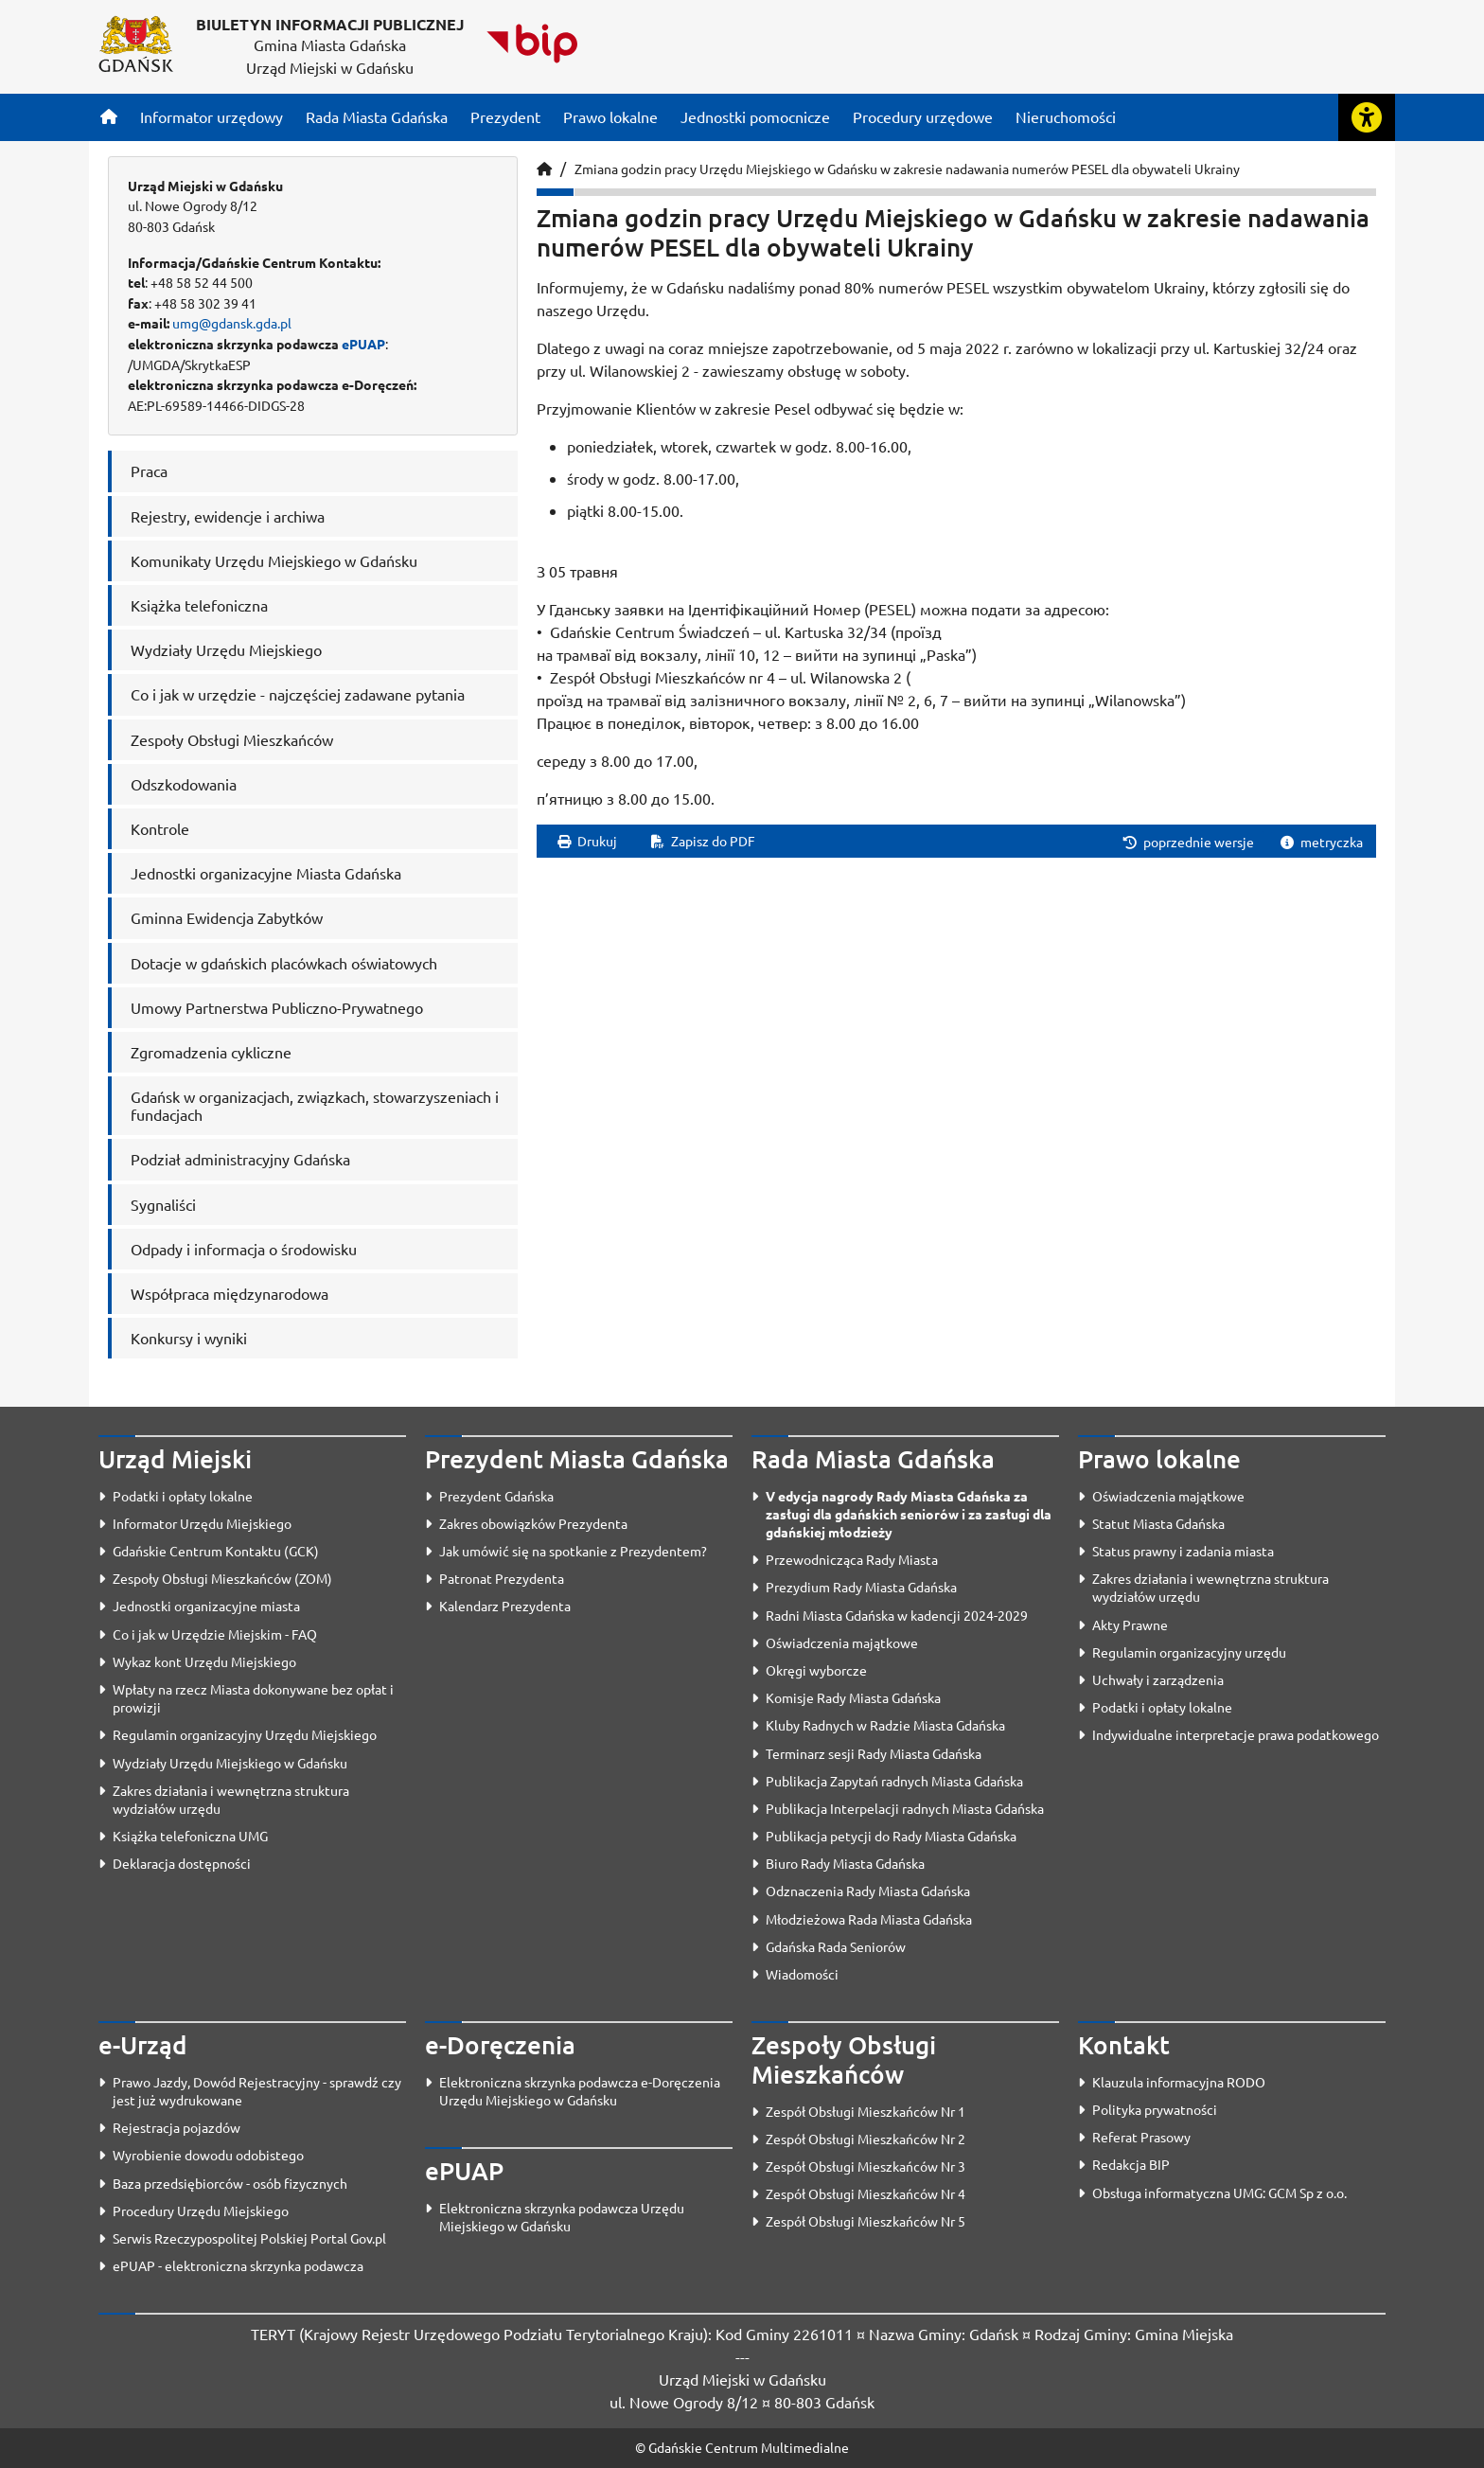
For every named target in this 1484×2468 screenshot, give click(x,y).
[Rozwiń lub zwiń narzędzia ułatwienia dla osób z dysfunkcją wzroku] (1366, 117)
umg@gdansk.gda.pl (232, 322)
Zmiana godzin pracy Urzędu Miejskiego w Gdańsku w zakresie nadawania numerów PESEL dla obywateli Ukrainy (907, 168)
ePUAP (363, 343)
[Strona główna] (109, 116)
